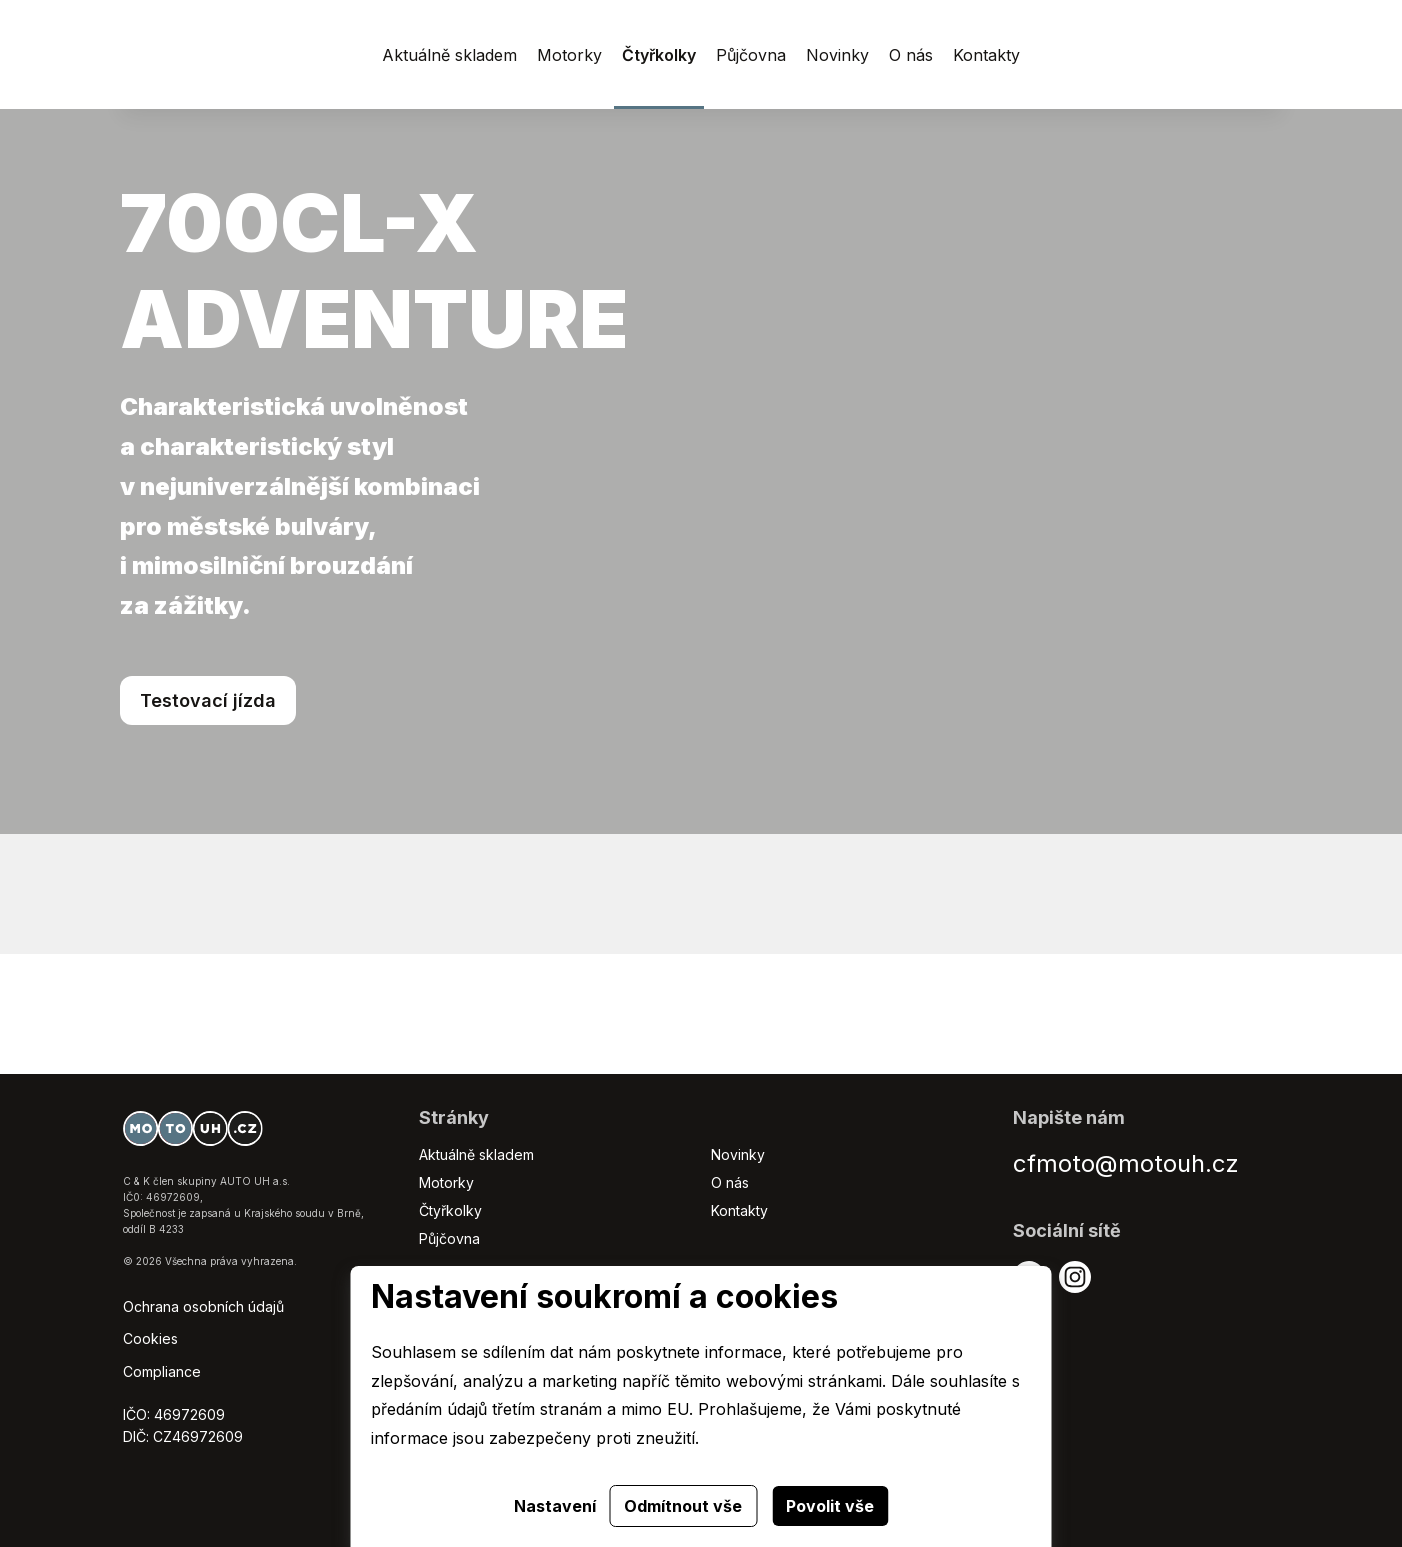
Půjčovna (449, 1238)
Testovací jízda (208, 700)
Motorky (446, 1182)
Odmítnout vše (683, 1506)
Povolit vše (830, 1506)
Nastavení (555, 1506)
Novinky (738, 1154)
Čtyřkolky (450, 1210)
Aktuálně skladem (476, 1154)
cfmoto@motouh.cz (1126, 1163)
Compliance (162, 1371)
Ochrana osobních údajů (203, 1306)
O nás (730, 1182)
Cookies (150, 1338)
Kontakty (739, 1210)
